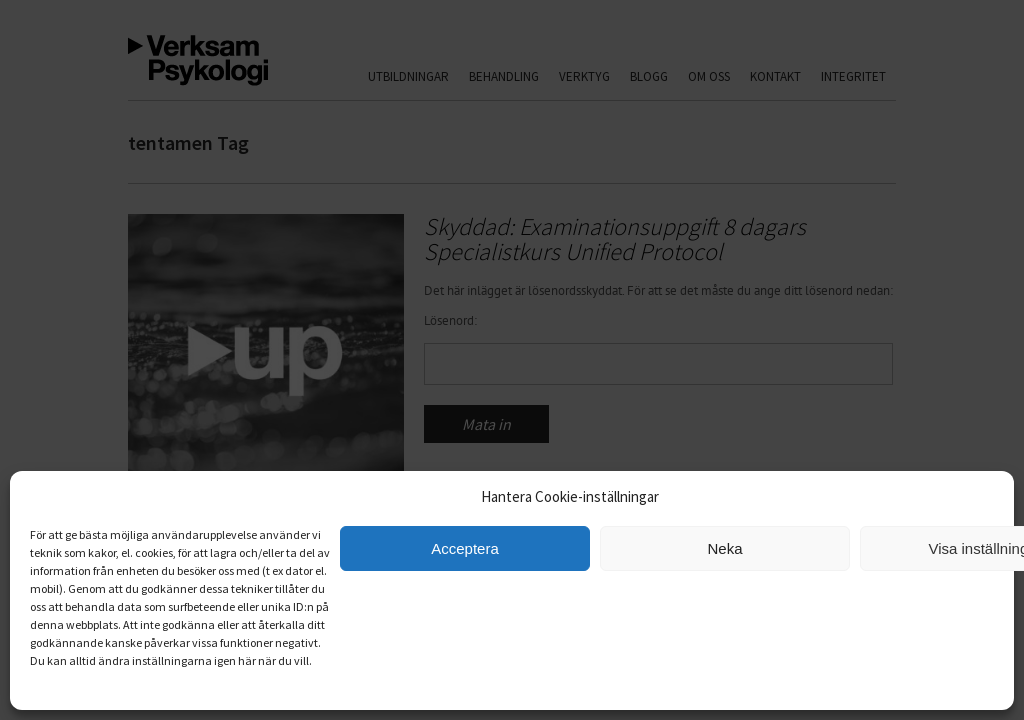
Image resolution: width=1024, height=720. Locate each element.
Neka (724, 548)
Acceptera (465, 548)
